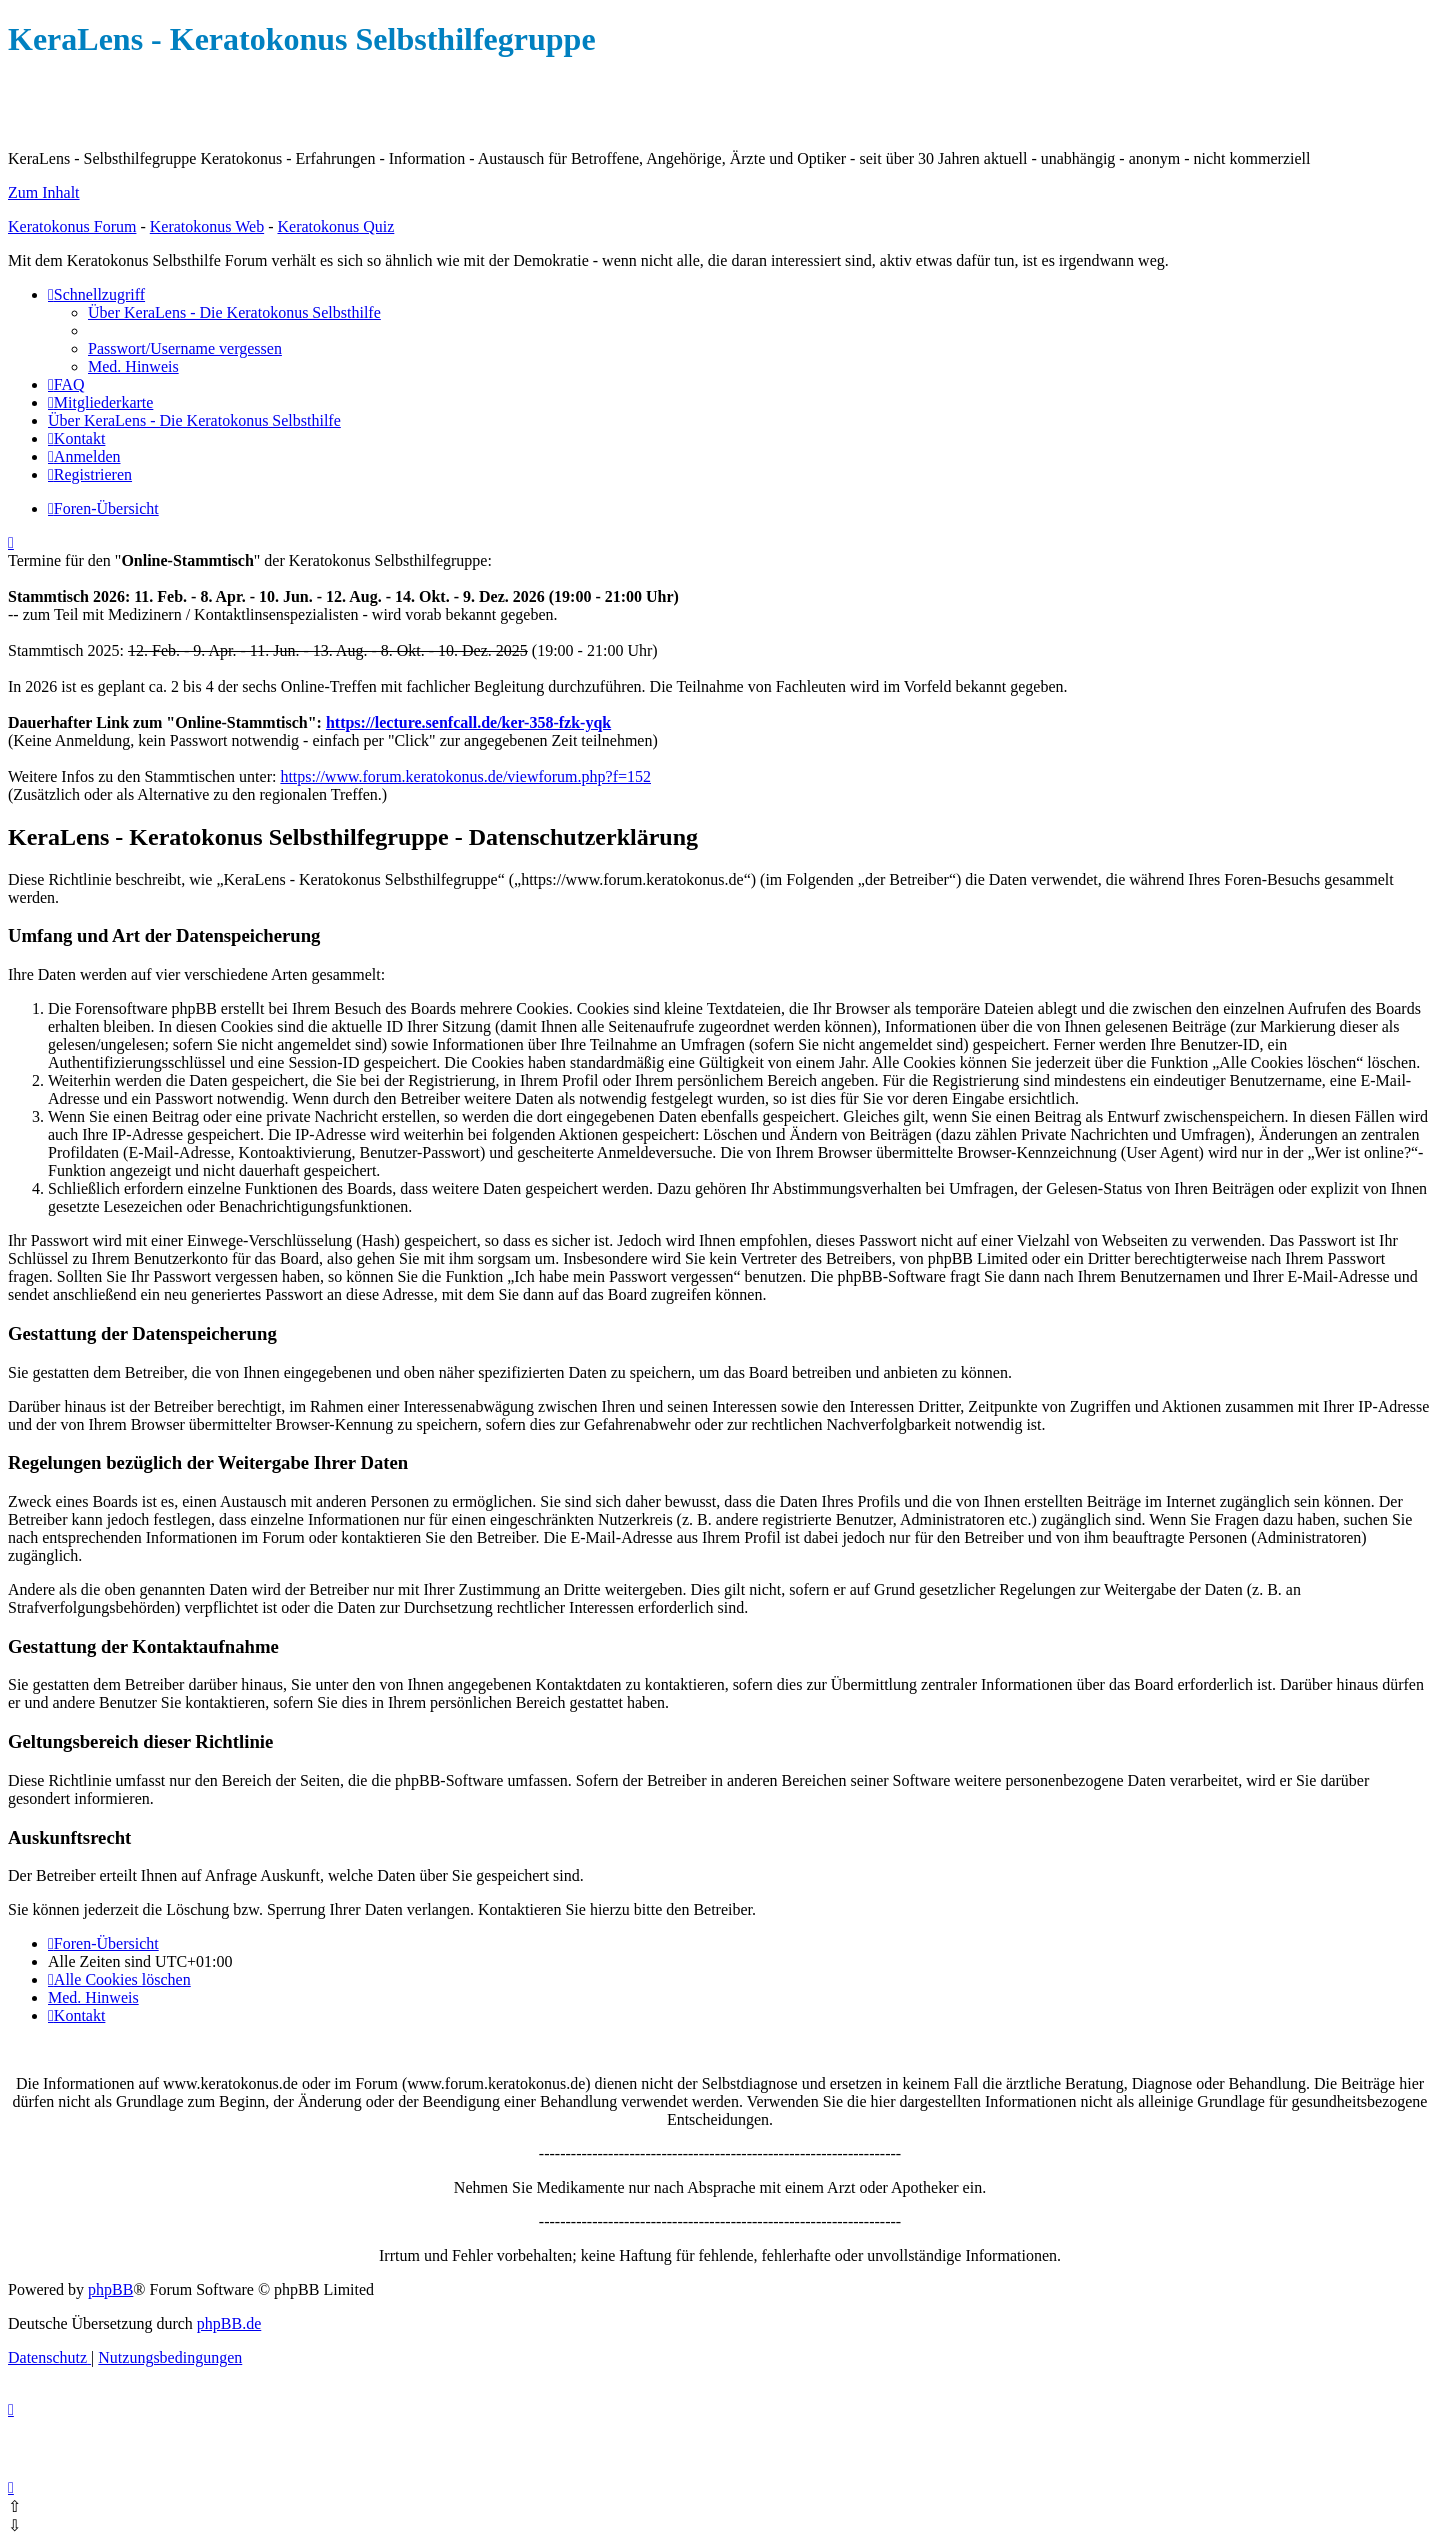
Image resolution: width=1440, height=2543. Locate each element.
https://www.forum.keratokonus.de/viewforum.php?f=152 (465, 776)
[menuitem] (234, 312)
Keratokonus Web (207, 226)
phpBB (110, 2289)
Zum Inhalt (44, 192)
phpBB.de (229, 2323)
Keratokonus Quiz (335, 226)
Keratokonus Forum (72, 226)
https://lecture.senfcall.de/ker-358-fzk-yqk (468, 722)
